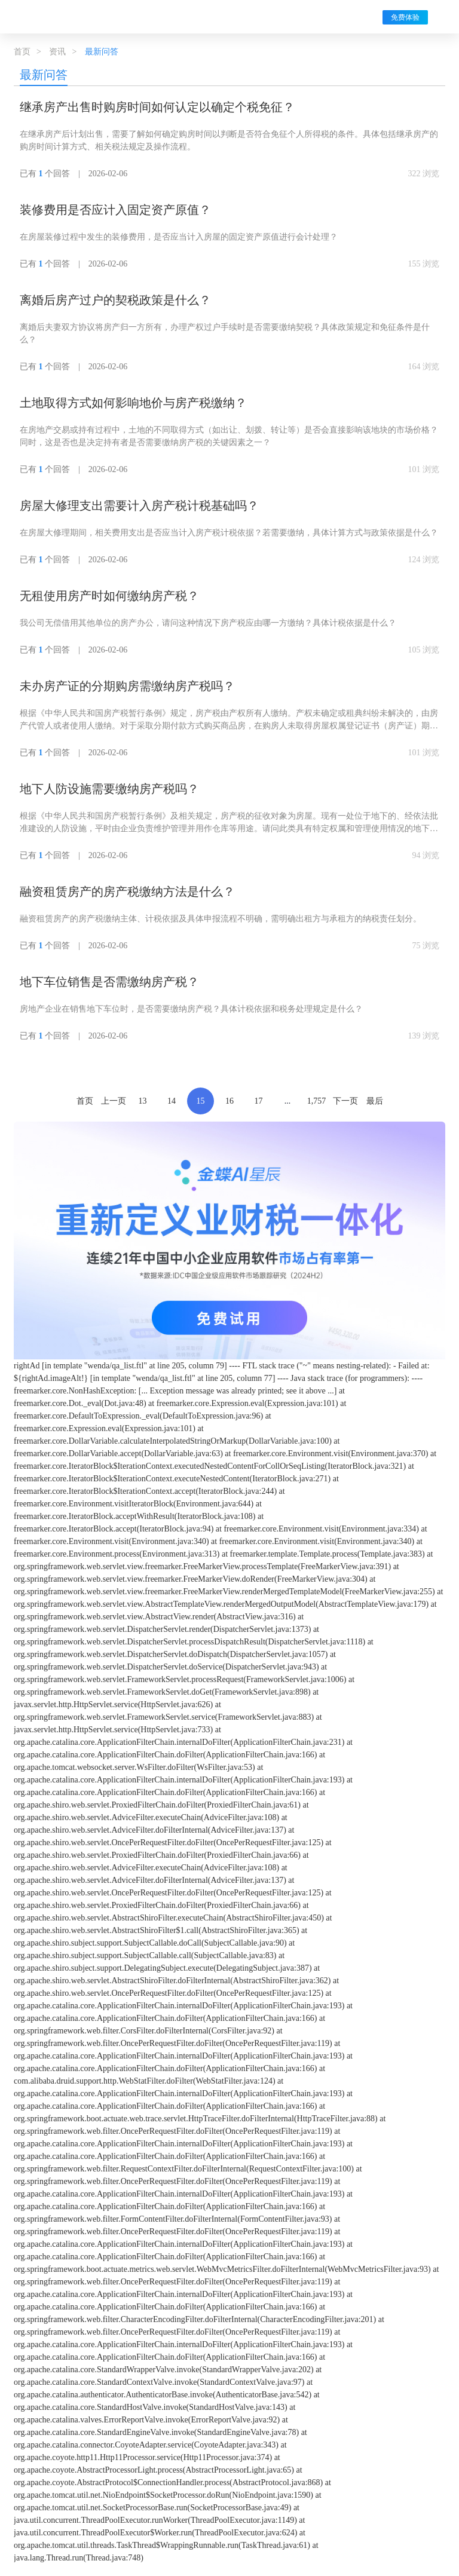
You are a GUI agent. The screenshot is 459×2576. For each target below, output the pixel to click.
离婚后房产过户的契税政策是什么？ (115, 300)
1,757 (316, 1100)
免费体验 (405, 17)
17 (259, 1100)
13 (143, 1100)
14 (171, 1100)
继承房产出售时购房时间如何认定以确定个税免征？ (157, 107)
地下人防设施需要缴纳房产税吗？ (109, 788)
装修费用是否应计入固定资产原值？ (115, 209)
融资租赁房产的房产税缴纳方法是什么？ (127, 891)
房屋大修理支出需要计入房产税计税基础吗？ (139, 505)
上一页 (113, 1100)
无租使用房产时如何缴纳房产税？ (109, 595)
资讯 (57, 51)
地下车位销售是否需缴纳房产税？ (109, 981)
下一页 (345, 1100)
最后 (374, 1100)
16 (229, 1100)
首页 (22, 51)
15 (201, 1100)
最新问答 (44, 74)
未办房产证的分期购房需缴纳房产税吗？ (127, 686)
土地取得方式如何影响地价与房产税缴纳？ (133, 402)
